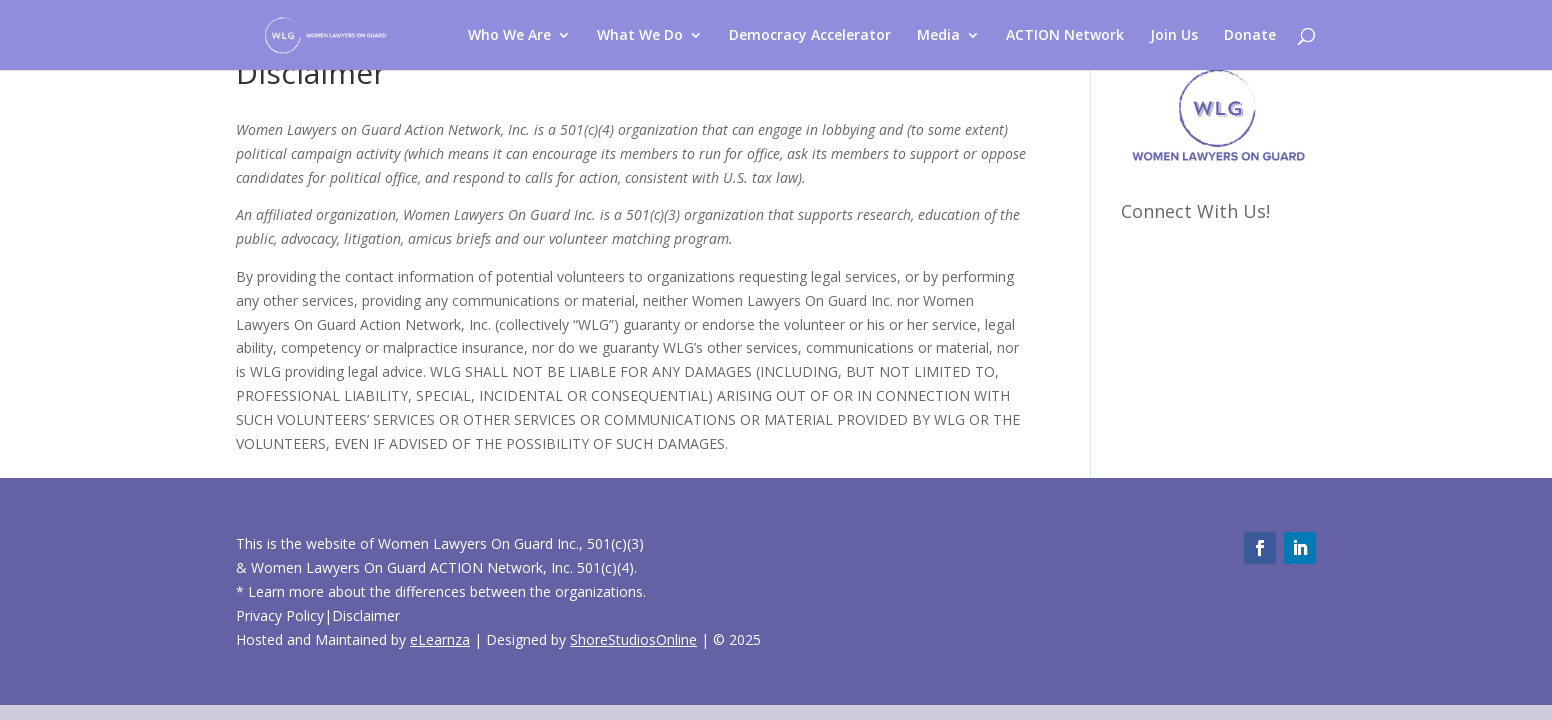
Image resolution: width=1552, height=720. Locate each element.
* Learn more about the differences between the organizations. (441, 591)
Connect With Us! (1195, 211)
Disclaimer (366, 615)
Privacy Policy (280, 615)
